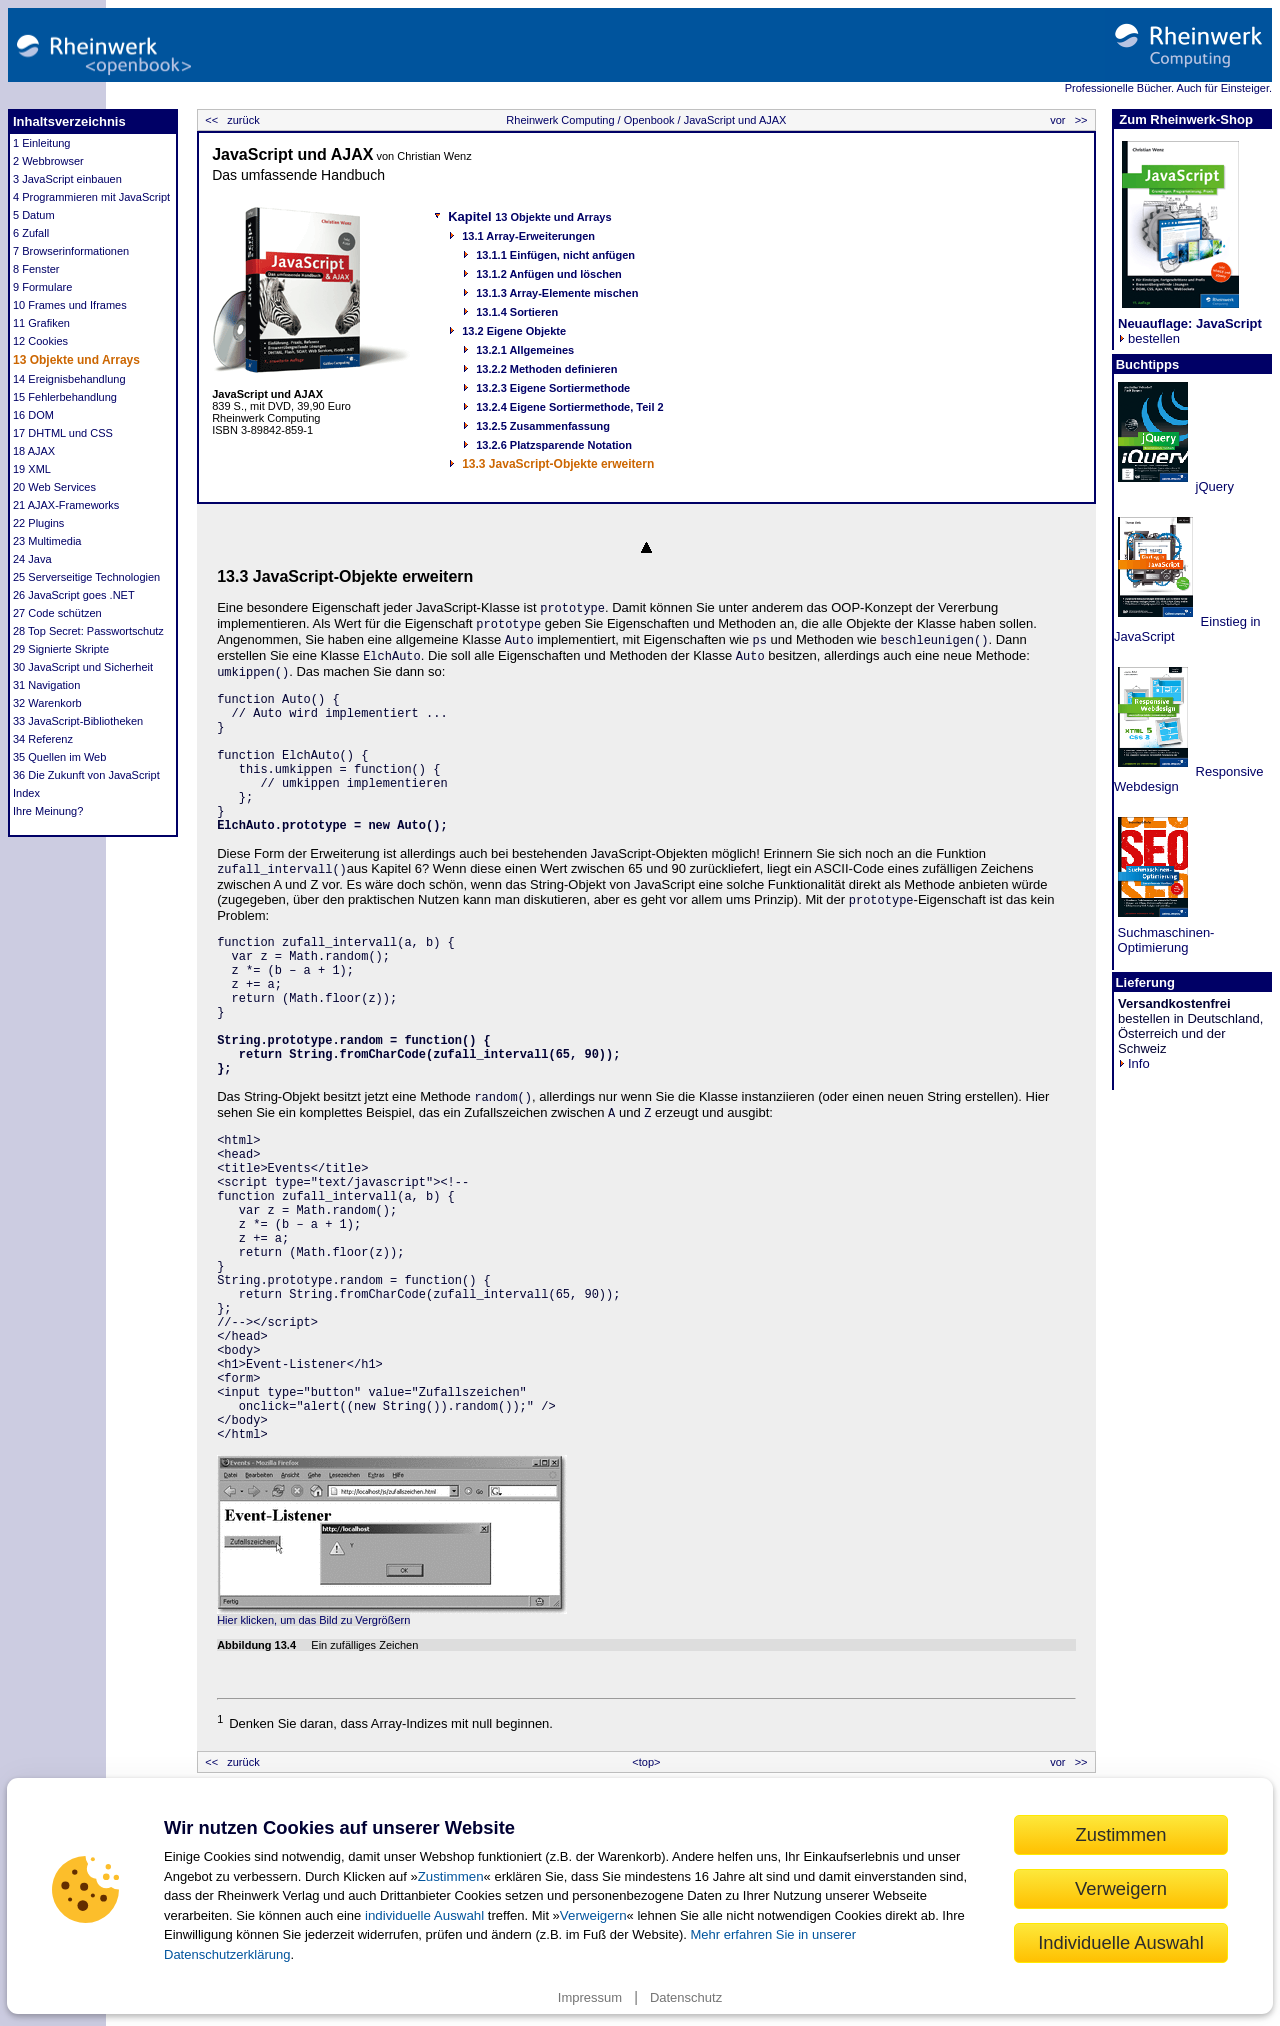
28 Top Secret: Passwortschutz (88, 631)
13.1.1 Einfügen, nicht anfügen (555, 255)
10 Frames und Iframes (70, 305)
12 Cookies (40, 341)
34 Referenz (43, 739)
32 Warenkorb (47, 703)
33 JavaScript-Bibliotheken (78, 721)
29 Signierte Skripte (61, 649)
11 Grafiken (41, 323)
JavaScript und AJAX (734, 120)
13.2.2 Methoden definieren (546, 369)
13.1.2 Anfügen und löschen (549, 274)
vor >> (1070, 120)
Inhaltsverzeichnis (69, 121)
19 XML (32, 469)
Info (1134, 1063)
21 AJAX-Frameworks (66, 505)
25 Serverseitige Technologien (86, 577)
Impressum (590, 1997)
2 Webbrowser (48, 161)
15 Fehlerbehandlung (65, 397)
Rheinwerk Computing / (563, 120)
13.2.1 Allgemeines (525, 350)
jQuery (1213, 486)
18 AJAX (34, 451)
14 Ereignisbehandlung (69, 379)
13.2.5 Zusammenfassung (543, 426)
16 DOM (33, 415)
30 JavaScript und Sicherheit (83, 667)
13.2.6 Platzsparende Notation (554, 445)
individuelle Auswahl (424, 1915)
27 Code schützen (57, 613)
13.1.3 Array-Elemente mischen (557, 293)
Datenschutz (686, 1997)
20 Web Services (54, 487)
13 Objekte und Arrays (76, 360)
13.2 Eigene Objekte (514, 331)
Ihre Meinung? (48, 811)
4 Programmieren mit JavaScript (91, 197)
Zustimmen (451, 1876)
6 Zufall (31, 233)
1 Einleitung (42, 143)
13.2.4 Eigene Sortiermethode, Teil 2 (569, 407)
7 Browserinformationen (71, 251)
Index (26, 793)
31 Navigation (46, 685)
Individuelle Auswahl (1121, 1942)
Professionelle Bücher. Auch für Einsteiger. (1168, 88)
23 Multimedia (47, 541)
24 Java (32, 559)
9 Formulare (42, 287)
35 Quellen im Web (59, 757)
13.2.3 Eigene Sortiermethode (553, 388)
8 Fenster (36, 269)
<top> (646, 1762)
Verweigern (593, 1915)
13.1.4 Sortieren (517, 312)
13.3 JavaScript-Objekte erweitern (558, 464)
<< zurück (230, 120)
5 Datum (34, 215)
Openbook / (651, 120)
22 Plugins (38, 523)
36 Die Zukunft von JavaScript (86, 775)
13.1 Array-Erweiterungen (528, 236)
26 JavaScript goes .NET (74, 595)
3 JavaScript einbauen (67, 179)
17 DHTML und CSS (63, 433)
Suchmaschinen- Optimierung (1164, 940)
